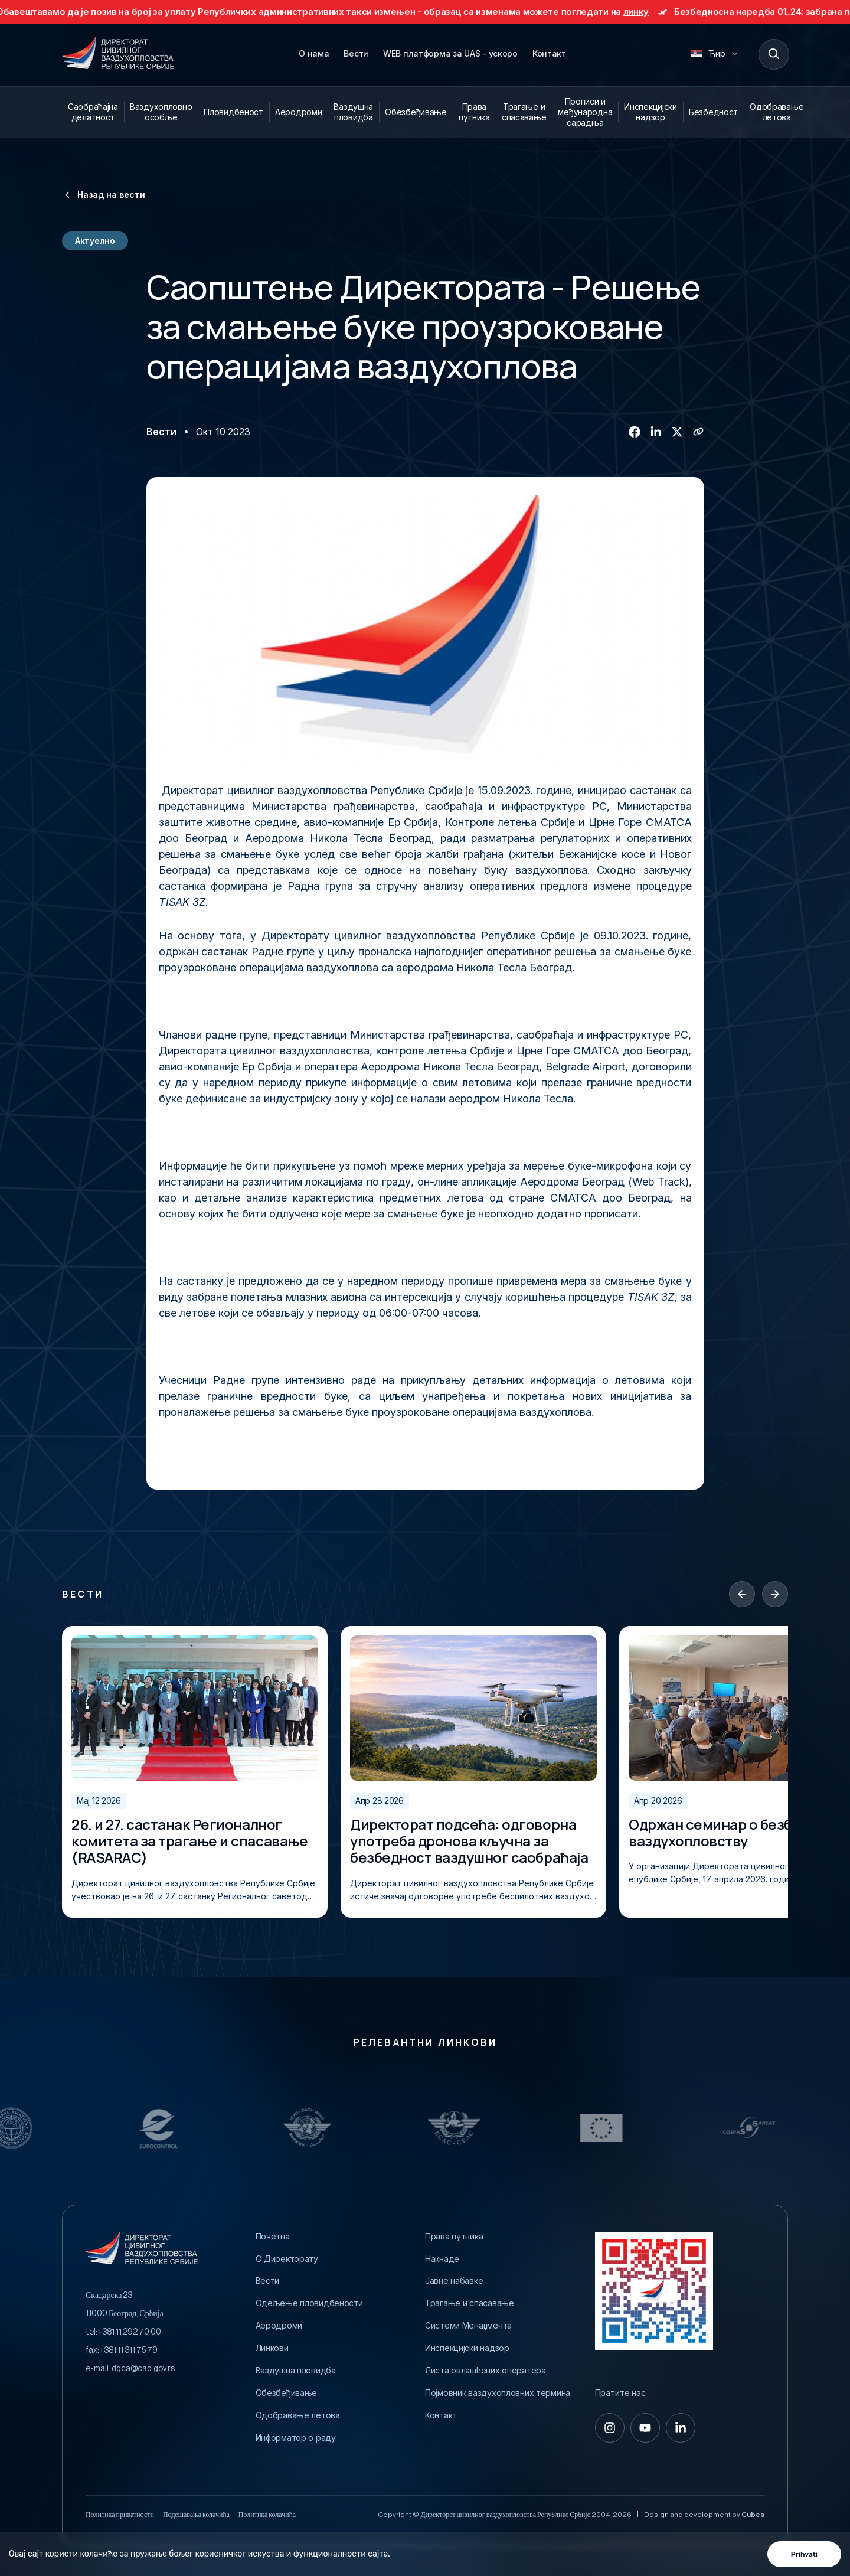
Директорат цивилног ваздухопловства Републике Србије (505, 2514)
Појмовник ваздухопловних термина (497, 2393)
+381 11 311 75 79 (128, 2350)
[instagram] (610, 2428)
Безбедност (713, 112)
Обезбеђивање (416, 112)
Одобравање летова (776, 112)
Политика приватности (120, 2514)
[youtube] (645, 2428)
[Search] (773, 53)
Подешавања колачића (196, 2514)
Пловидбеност (233, 112)
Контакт (549, 53)
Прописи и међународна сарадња (585, 112)
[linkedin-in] (680, 2428)
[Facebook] (634, 432)
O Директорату (287, 2259)
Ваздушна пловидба (353, 112)
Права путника (474, 112)
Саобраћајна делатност (93, 112)
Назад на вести (103, 195)
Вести (356, 53)
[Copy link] (698, 432)
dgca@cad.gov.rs (143, 2369)
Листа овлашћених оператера (485, 2370)
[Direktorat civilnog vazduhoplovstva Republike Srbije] (118, 53)
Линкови (272, 2348)
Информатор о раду (296, 2438)
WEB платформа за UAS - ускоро (450, 53)
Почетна (273, 2236)
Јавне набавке (454, 2281)
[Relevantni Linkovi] (60, 2128)
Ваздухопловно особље (161, 112)
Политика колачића (267, 2514)
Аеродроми (298, 112)
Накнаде (442, 2259)
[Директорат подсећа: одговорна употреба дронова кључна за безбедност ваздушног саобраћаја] (473, 1708)
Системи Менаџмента (468, 2325)
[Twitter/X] (677, 432)
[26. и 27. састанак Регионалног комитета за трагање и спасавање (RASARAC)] (194, 1708)
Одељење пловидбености (309, 2303)
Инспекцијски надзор (650, 112)
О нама (314, 53)
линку (656, 11)
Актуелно (95, 241)
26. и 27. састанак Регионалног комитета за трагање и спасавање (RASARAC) (189, 1841)
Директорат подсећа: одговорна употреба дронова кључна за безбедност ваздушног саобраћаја (469, 1841)
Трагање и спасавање (524, 112)
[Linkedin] (656, 432)
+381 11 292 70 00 (129, 2332)
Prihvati (804, 2554)
